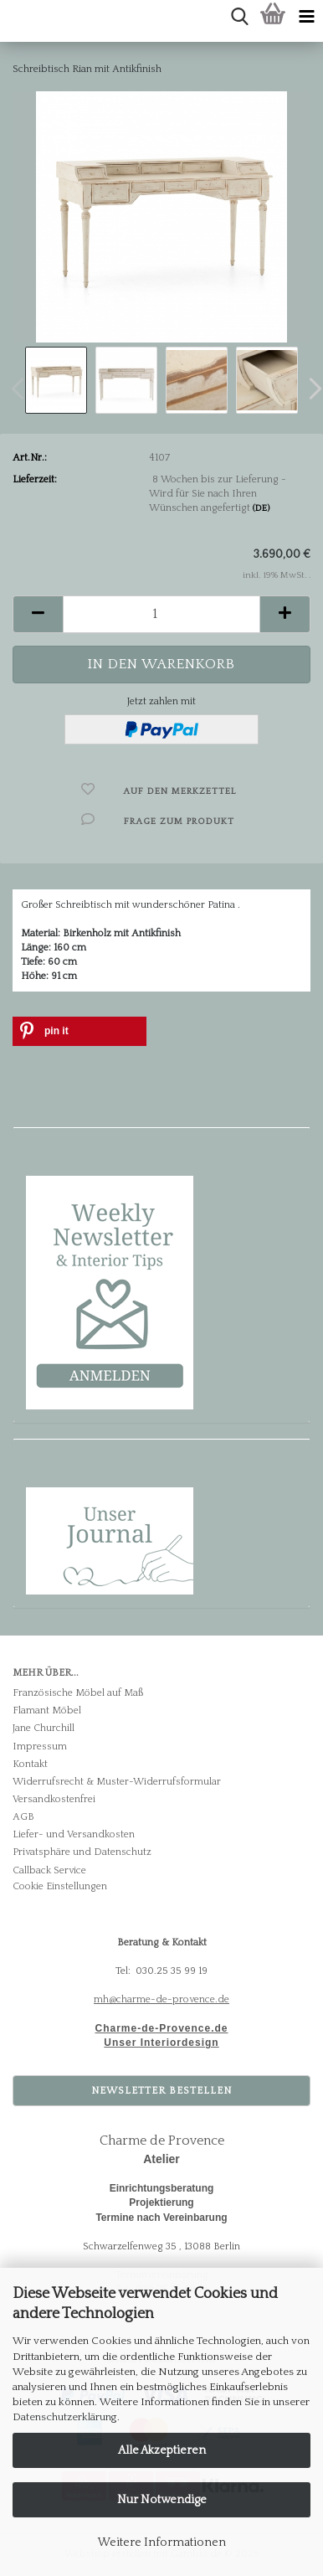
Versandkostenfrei (54, 1799)
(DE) (261, 508)
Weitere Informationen (162, 2542)
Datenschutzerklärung (65, 2417)
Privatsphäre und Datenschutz (82, 1852)
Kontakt (30, 1764)
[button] (38, 614)
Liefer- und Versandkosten (74, 1834)
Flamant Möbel (47, 1710)
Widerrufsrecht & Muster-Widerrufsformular (117, 1781)
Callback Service (49, 1870)
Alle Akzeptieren (162, 2450)
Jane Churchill (43, 1728)
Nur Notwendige (162, 2499)
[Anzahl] (161, 614)
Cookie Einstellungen (60, 1886)
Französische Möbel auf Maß (78, 1692)
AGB (23, 1816)
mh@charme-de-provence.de (161, 1999)
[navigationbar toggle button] (306, 16)
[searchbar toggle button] (239, 16)
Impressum (40, 1746)
